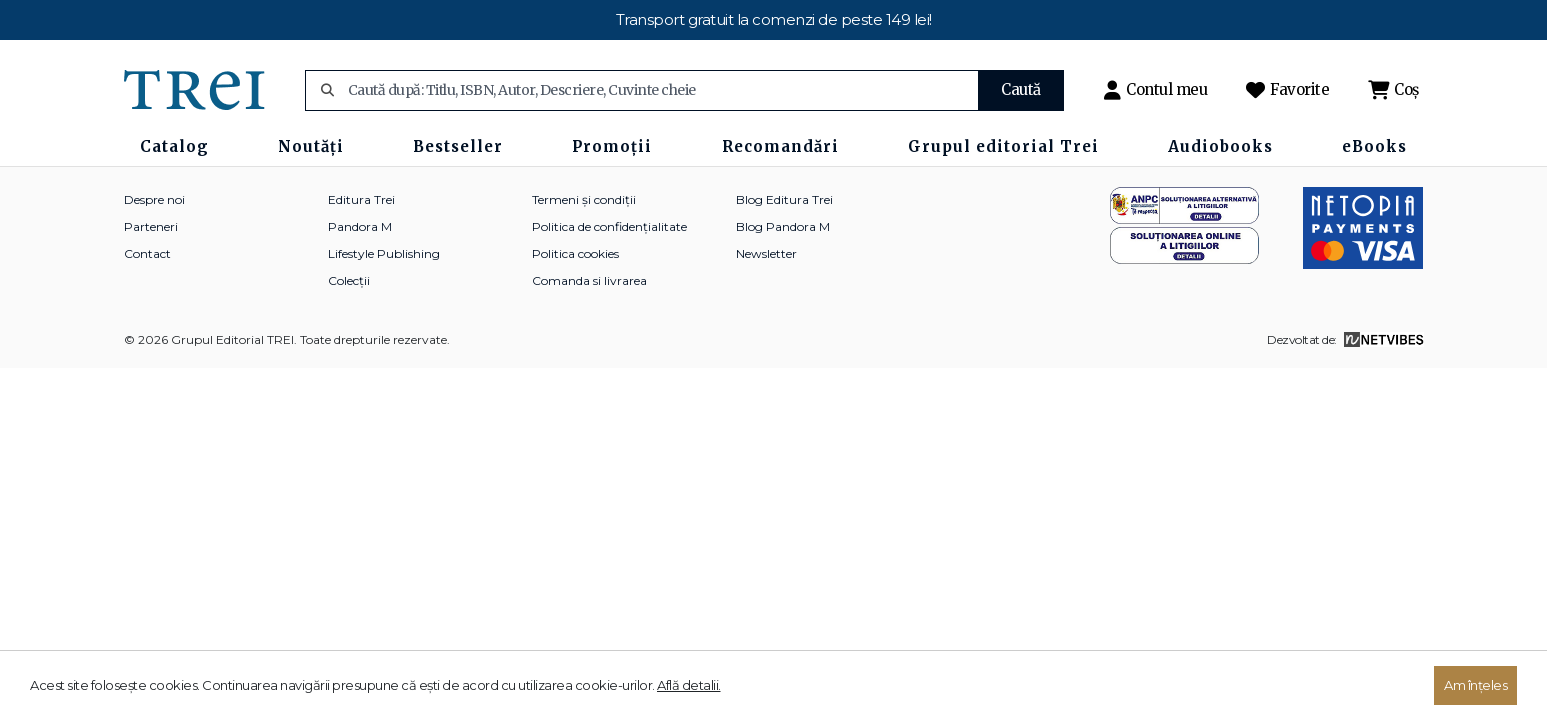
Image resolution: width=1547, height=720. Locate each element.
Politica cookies (575, 253)
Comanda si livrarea (589, 280)
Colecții (349, 280)
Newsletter (766, 253)
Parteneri (151, 226)
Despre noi (154, 199)
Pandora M (360, 226)
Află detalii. (689, 685)
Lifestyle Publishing (384, 253)
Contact (147, 253)
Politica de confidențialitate (609, 226)
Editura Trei (361, 199)
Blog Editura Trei (784, 199)
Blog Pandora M (783, 226)
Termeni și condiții (584, 199)
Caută (1021, 89)
